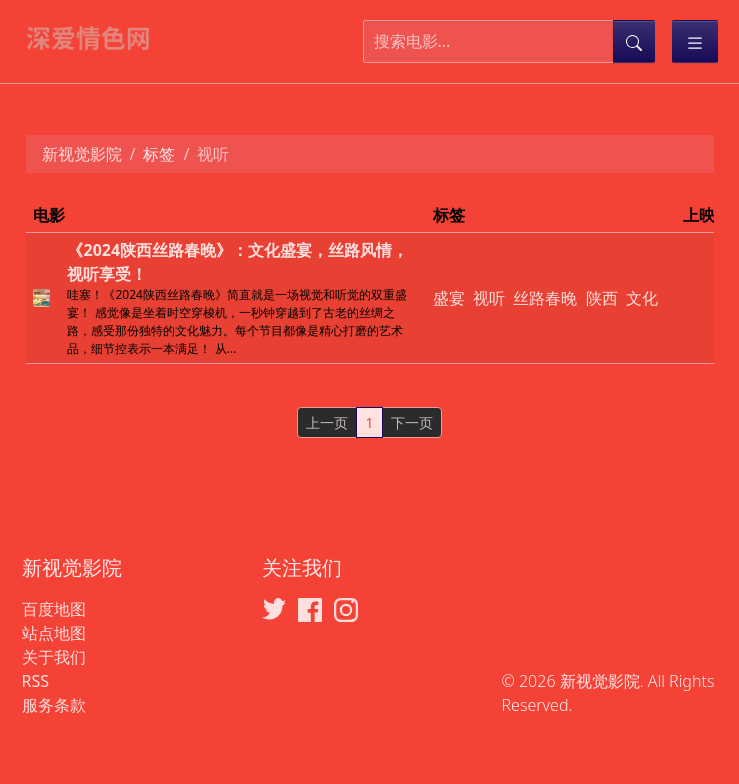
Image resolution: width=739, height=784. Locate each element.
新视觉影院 (82, 154)
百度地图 (54, 609)
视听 (489, 298)
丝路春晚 (545, 298)
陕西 (602, 298)
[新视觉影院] (97, 37)
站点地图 (54, 633)
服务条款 (54, 705)
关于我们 (54, 657)
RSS (36, 681)
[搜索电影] (488, 41)
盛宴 (449, 298)
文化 (642, 298)
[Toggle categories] (695, 41)
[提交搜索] (634, 41)
